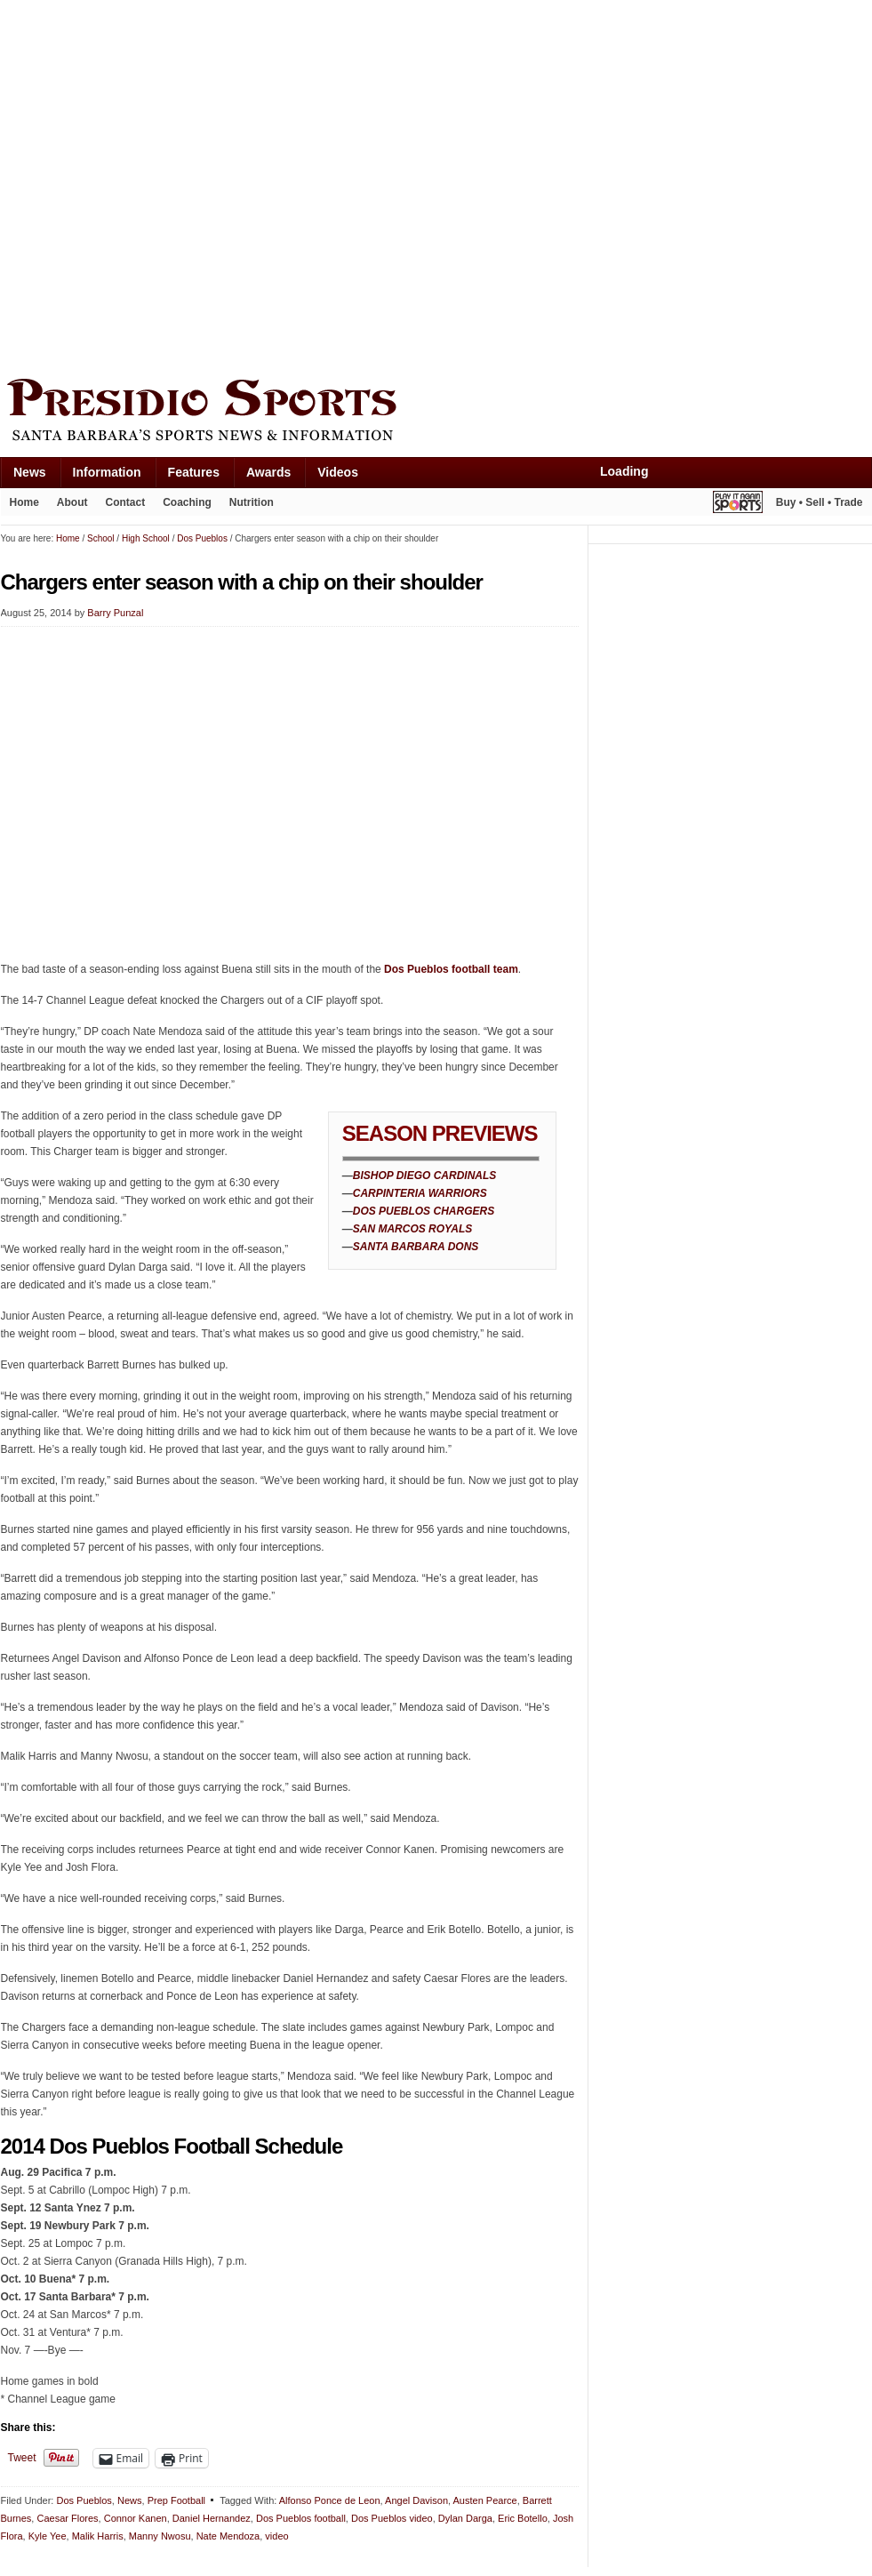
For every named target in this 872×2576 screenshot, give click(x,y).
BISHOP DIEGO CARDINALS (425, 1175)
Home (24, 502)
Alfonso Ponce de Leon (329, 2500)
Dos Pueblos (83, 2500)
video (276, 2536)
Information (107, 472)
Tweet (22, 2458)
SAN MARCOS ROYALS (412, 1229)
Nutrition (251, 502)
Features (194, 472)
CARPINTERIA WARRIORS (420, 1193)
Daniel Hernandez (211, 2518)
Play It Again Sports (738, 504)
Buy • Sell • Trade (819, 502)
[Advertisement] (184, 185)
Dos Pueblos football (301, 2518)
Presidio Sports (436, 412)
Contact (126, 502)
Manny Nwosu (160, 2536)
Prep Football (176, 2500)
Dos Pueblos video (392, 2518)
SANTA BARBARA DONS (416, 1246)
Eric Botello (523, 2518)
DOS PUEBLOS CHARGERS (423, 1211)
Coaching (187, 502)
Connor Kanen (135, 2518)
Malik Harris (98, 2536)
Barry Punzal (115, 612)
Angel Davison (416, 2500)
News (29, 472)
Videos (337, 472)
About (72, 502)
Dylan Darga (465, 2518)
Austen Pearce (485, 2500)
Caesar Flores (67, 2518)
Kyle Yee (47, 2536)
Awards (268, 472)
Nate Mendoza (228, 2536)
